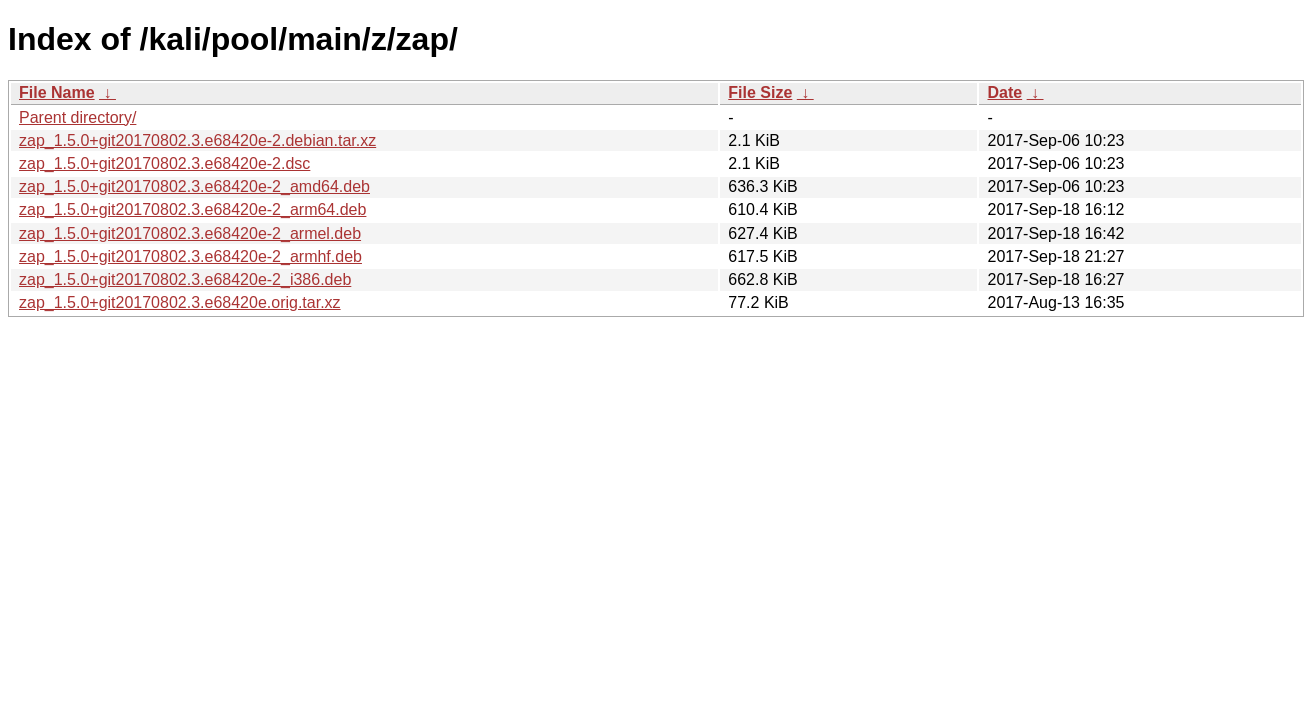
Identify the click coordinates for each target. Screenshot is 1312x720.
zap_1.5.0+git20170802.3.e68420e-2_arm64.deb (192, 209)
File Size (760, 92)
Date (1004, 92)
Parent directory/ (77, 117)
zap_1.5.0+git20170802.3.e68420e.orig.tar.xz (180, 302)
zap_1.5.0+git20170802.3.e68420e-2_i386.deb (185, 279)
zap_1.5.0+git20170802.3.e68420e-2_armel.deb (190, 233)
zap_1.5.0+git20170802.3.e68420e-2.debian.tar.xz (197, 140)
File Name (57, 92)
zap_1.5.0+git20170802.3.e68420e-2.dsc (164, 163)
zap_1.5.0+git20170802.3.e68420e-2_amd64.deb (194, 186)
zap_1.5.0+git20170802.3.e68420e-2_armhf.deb (190, 256)
